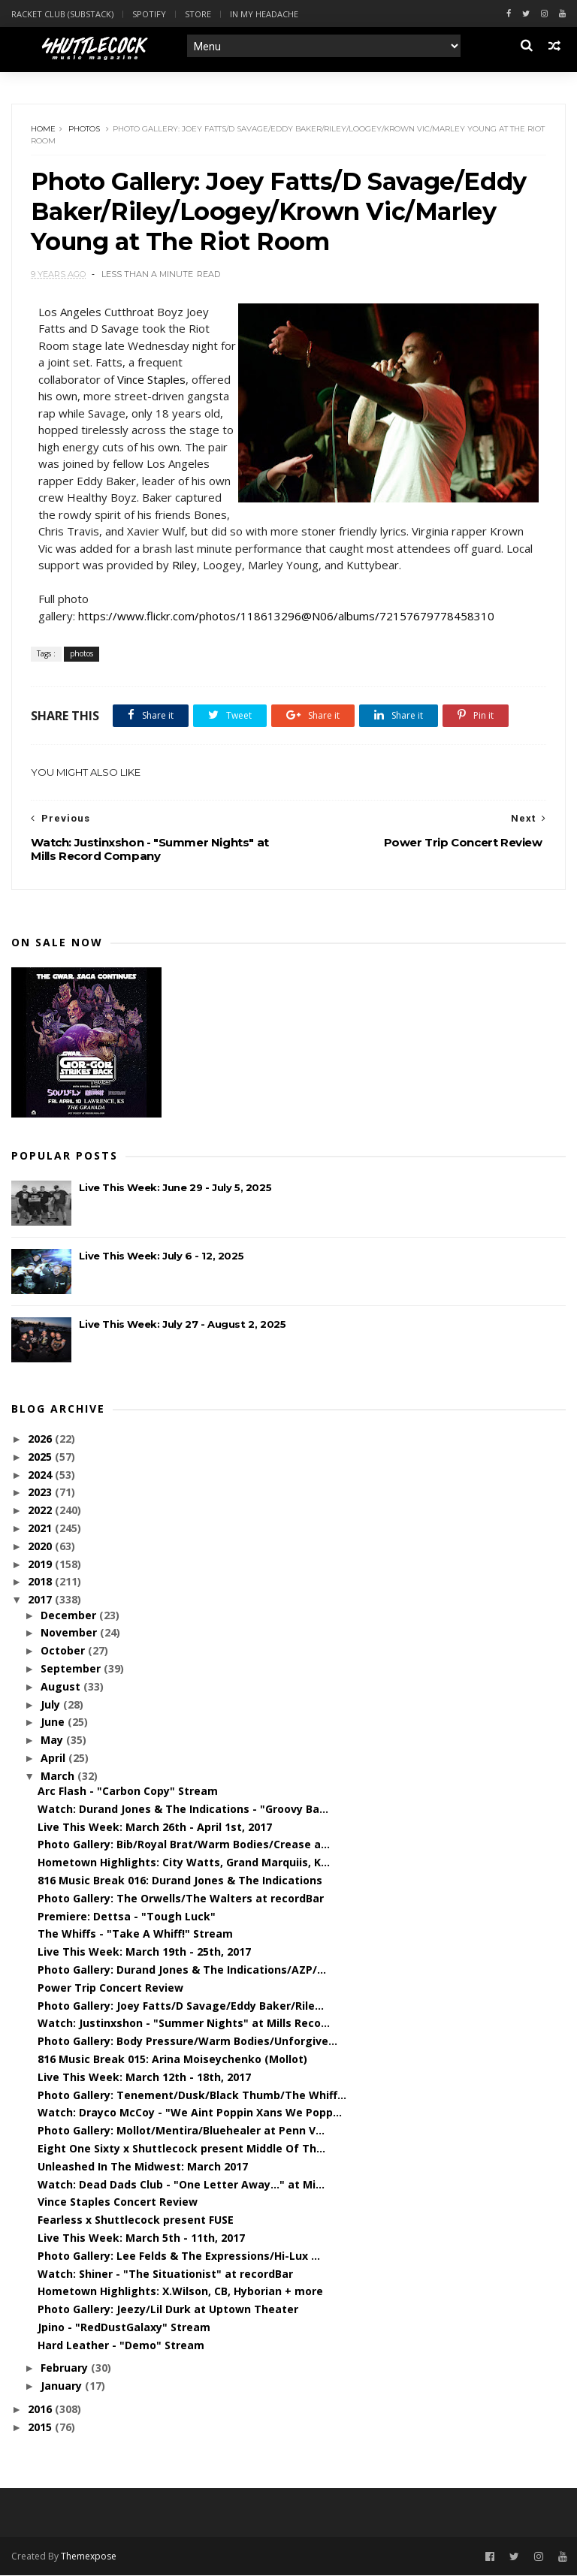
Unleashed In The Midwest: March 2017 (143, 2166)
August (62, 1686)
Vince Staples (151, 379)
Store (198, 14)
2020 (41, 1546)
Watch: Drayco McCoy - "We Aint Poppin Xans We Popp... (190, 2112)
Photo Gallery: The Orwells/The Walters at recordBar (181, 1898)
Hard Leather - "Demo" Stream (121, 2345)
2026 (41, 1438)
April (54, 1758)
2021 (41, 1528)
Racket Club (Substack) (62, 14)
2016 (41, 2409)
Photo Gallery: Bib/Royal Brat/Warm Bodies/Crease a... (184, 1844)
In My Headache (264, 14)
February (66, 2368)
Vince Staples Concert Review (118, 2201)
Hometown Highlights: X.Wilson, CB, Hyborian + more (180, 2291)
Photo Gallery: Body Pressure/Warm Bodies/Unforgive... (187, 2041)
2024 (41, 1474)
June (54, 1722)
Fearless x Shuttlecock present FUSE (136, 2220)
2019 (41, 1564)
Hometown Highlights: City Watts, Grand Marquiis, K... (184, 1862)
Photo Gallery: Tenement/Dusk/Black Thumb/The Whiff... (192, 2095)
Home (43, 129)
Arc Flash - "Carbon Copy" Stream (128, 1791)
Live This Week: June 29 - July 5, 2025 (175, 1187)
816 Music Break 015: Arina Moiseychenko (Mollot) (172, 2059)
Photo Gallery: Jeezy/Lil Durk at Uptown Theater (168, 2309)
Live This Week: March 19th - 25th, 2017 (144, 1951)
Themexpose (88, 2556)
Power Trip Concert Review (110, 1987)
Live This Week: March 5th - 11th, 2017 (141, 2238)
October (64, 1650)
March (59, 1776)
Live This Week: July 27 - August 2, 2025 (182, 1324)
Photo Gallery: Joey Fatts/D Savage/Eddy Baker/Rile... (181, 2005)
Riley (184, 564)
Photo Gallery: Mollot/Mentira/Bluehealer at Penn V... (181, 2130)
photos (84, 129)
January (63, 2385)
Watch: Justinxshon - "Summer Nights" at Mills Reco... (184, 2023)
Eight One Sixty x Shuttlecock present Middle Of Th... (181, 2148)
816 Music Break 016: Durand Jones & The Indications (180, 1880)
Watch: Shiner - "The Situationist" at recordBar (165, 2274)
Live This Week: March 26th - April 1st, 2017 (155, 1827)
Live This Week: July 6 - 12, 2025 (161, 1256)
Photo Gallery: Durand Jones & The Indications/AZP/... (182, 1969)
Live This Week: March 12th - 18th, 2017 (144, 2077)
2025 (41, 1456)
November (70, 1632)
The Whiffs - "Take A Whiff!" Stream (135, 1933)
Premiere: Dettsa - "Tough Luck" (127, 1916)
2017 (41, 1599)
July (52, 1704)
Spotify (149, 14)
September (72, 1668)
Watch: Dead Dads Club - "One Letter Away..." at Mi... (181, 2184)
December (70, 1615)
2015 (41, 2427)
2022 (41, 1510)
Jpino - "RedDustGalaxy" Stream (124, 2327)
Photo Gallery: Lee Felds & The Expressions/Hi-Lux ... (179, 2256)
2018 (41, 1582)
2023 (41, 1493)
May (53, 1740)
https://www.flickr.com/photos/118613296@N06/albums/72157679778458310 (286, 615)
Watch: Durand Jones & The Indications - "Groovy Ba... (183, 1809)
